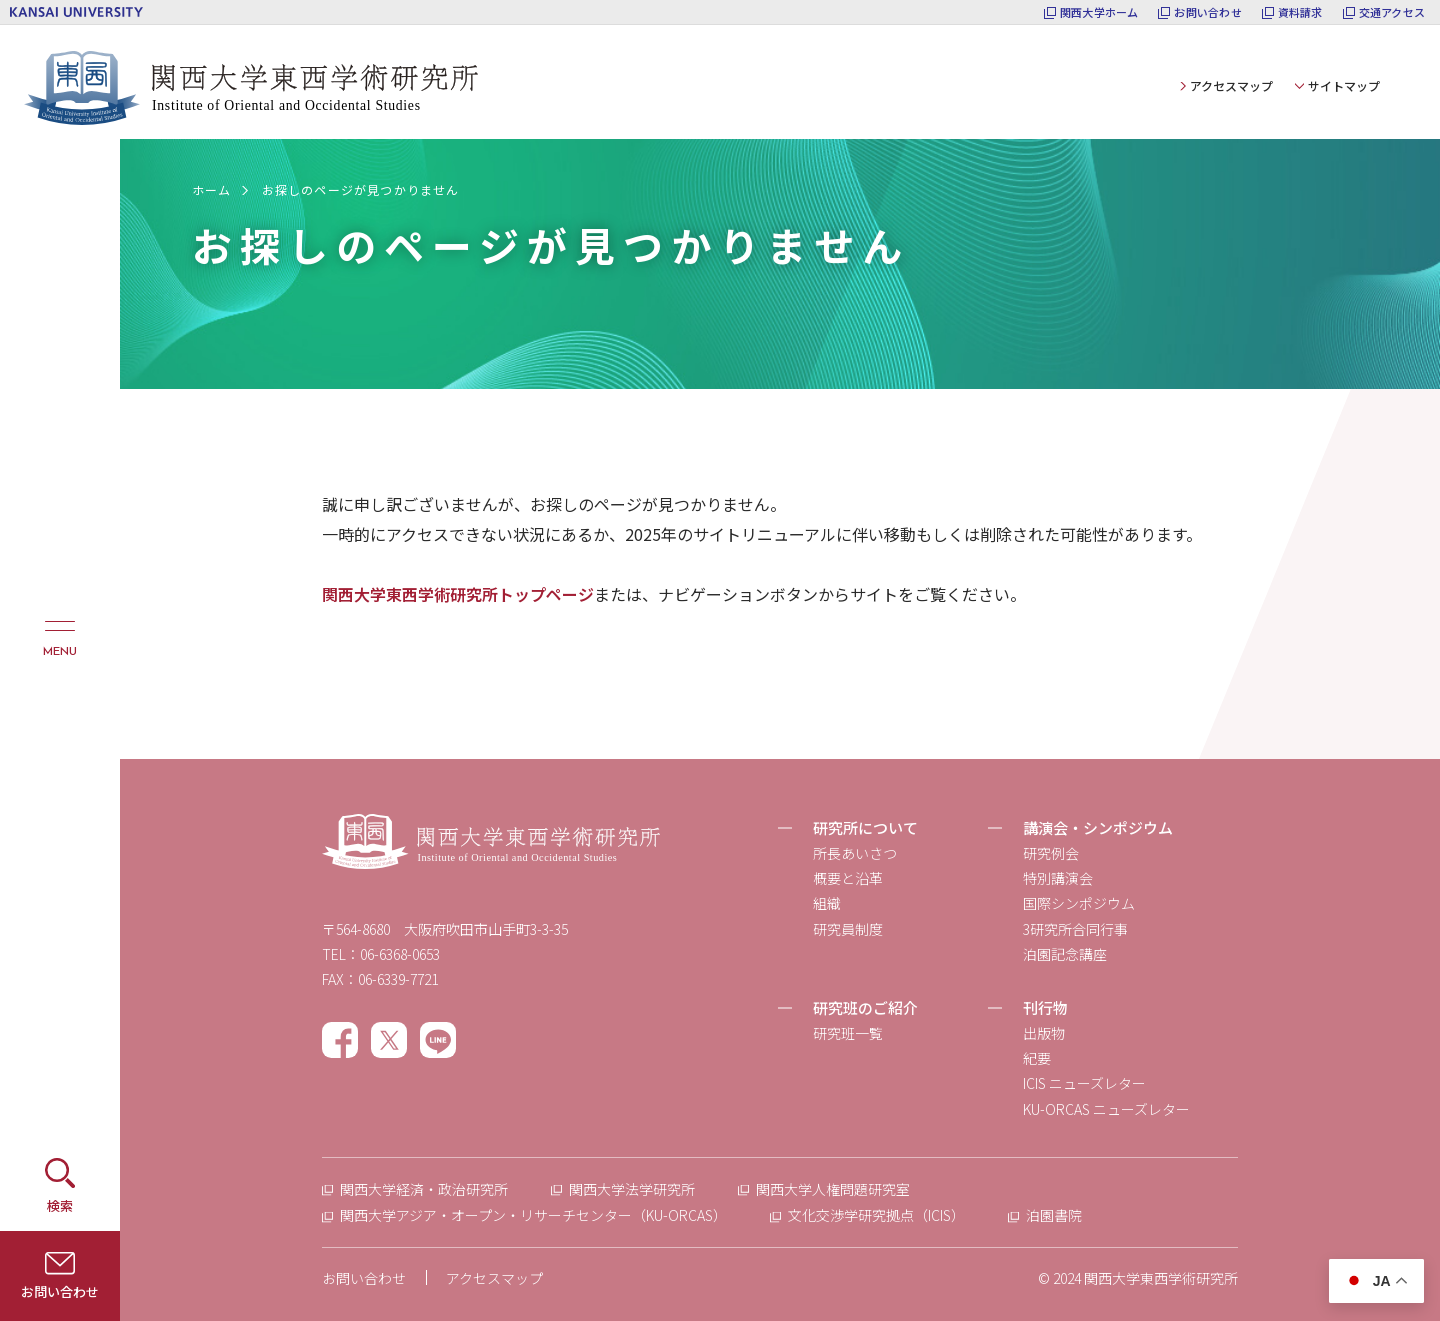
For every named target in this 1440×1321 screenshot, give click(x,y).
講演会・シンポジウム (1098, 827)
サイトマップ (1344, 85)
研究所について (865, 827)
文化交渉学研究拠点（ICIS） (876, 1215)
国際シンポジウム (1079, 903)
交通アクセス (1392, 12)
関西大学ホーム (1099, 12)
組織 (827, 903)
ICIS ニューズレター (1084, 1083)
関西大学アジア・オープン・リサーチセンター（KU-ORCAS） (533, 1215)
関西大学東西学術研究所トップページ (458, 594)
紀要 (1037, 1058)
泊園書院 (1054, 1215)
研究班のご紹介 (865, 1007)
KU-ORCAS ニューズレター (1106, 1109)
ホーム (212, 189)
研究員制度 (848, 929)
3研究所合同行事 (1075, 929)
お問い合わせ (1207, 12)
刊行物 (1045, 1007)
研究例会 (1051, 853)
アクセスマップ (1231, 85)
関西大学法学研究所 (632, 1189)
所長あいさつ (855, 853)
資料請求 (1300, 12)
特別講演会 (1058, 878)
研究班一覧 (848, 1033)
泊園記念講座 (1065, 954)
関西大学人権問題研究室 (833, 1189)
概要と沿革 (848, 878)
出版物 (1044, 1033)
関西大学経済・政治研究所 (424, 1189)
